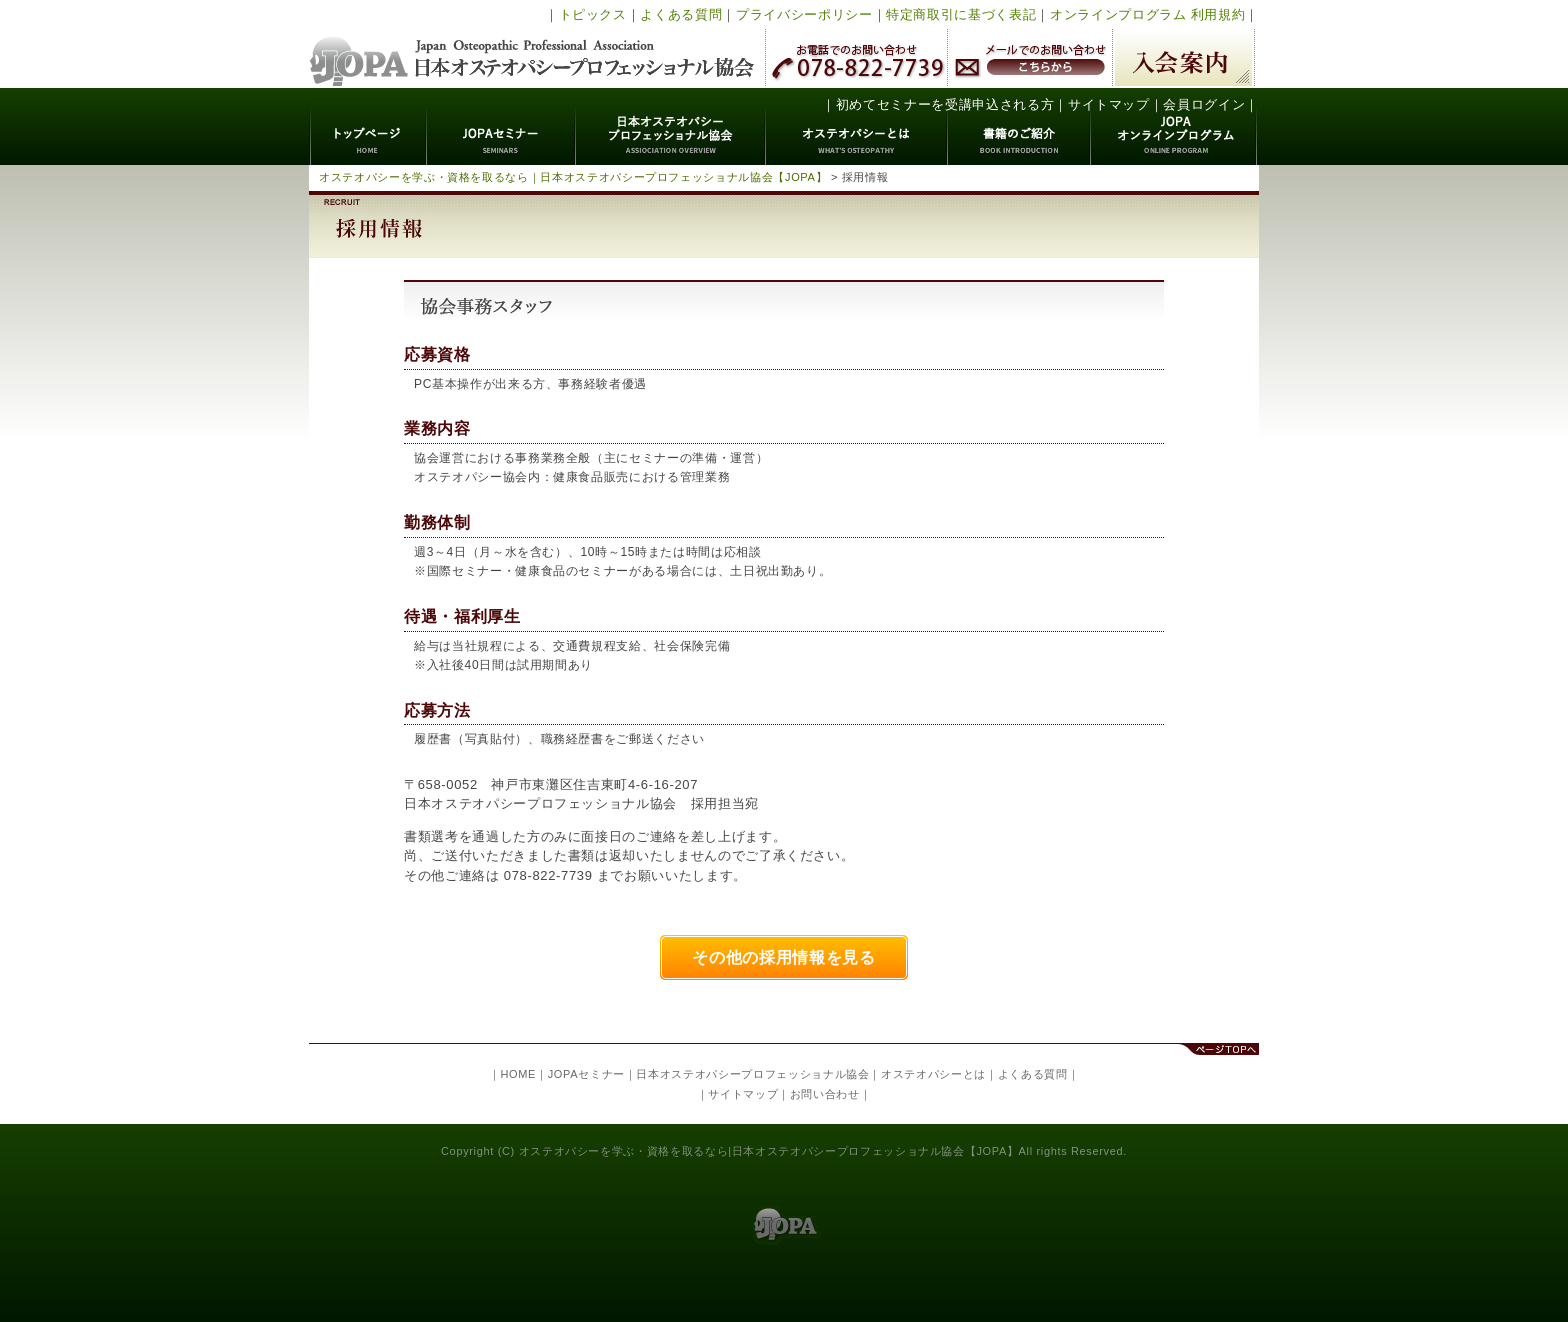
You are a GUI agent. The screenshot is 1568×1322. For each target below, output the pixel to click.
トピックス (593, 14)
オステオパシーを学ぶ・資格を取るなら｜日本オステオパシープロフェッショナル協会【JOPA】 (573, 177)
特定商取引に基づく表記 (961, 14)
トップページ (368, 126)
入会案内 (1183, 57)
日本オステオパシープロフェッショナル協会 (532, 44)
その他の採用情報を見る (783, 957)
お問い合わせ (825, 1094)
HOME (518, 1074)
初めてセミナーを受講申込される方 (945, 104)
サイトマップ (1109, 104)
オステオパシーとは (857, 126)
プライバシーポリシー (804, 14)
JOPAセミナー (501, 126)
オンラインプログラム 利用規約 (1147, 14)
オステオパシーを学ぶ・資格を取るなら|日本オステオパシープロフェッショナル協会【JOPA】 (769, 1151)
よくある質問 (681, 14)
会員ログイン (1204, 104)
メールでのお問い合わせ (1030, 57)
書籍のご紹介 (1019, 126)
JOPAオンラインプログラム (1174, 126)
